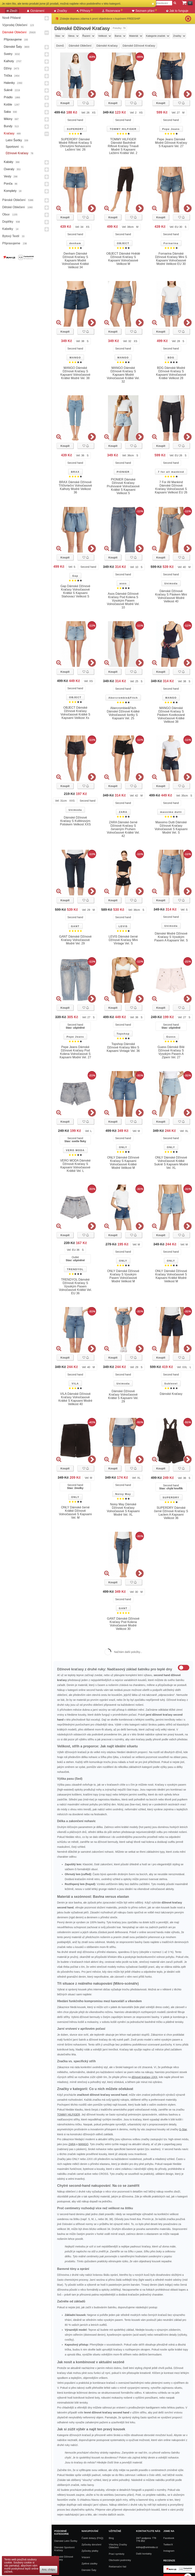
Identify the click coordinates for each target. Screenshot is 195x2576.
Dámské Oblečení (14, 32)
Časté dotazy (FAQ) (92, 2538)
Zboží (12, 10)
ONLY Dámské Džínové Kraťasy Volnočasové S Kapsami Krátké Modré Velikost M (171, 1276)
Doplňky (7, 221)
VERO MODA (75, 1150)
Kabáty (8, 162)
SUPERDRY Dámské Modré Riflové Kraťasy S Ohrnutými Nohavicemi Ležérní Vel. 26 (75, 144)
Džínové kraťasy (17, 153)
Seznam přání (144, 10)
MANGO (75, 357)
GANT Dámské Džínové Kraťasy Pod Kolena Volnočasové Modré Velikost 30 (123, 1623)
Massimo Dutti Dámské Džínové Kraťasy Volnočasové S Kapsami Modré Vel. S (171, 827)
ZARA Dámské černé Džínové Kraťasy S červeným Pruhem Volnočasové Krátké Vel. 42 (123, 829)
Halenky (9, 82)
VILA (75, 1383)
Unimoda (171, 583)
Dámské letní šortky (65, 2540)
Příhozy (85, 10)
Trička (8, 75)
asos (123, 583)
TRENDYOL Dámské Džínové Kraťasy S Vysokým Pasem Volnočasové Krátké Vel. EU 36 (75, 1286)
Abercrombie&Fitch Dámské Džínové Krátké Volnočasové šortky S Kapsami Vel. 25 (123, 713)
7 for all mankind (171, 471)
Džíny (8, 68)
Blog (111, 2538)
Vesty (7, 176)
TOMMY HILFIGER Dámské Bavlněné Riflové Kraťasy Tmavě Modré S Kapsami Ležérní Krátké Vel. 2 (123, 146)
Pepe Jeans (171, 129)
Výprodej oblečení (14, 25)
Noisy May (123, 1494)
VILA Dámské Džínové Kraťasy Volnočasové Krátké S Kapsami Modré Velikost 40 (75, 1399)
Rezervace (112, 10)
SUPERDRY (75, 129)
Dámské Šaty (13, 46)
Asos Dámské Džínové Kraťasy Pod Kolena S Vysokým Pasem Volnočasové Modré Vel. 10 (123, 600)
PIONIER (123, 471)
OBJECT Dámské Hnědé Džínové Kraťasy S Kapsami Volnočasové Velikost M (123, 258)
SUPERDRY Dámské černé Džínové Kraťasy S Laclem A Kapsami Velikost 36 (171, 1513)
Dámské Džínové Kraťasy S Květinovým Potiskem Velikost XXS (75, 821)
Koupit (65, 103)
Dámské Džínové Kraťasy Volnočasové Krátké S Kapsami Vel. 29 (123, 1396)
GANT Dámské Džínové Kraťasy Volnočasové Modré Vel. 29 (75, 940)
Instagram (168, 2550)
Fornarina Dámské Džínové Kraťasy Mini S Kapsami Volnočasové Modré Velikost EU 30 (171, 258)
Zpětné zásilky (89, 2563)
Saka (7, 111)
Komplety (10, 190)
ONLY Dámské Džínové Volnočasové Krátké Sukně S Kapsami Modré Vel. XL (171, 1162)
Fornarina (171, 243)
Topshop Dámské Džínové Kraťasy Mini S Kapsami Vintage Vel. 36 (123, 1047)
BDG (171, 357)
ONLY (123, 1147)
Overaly (9, 169)
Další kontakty (144, 2553)
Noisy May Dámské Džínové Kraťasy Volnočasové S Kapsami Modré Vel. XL (123, 1509)
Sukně (8, 90)
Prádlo (8, 97)
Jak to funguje (177, 10)
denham (75, 243)
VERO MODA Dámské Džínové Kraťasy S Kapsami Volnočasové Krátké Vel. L (75, 1165)
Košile (8, 104)
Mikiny (8, 119)
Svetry (8, 54)
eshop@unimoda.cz (147, 2547)
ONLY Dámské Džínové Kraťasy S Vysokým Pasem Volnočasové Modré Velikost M (123, 1276)
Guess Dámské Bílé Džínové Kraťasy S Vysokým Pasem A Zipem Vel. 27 (171, 1052)
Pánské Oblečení (14, 200)
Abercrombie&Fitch (123, 697)
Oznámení (35, 10)
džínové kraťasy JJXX (144, 2077)
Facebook (168, 2538)
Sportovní (12, 146)
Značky (60, 10)
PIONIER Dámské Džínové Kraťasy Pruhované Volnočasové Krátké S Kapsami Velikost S (123, 486)
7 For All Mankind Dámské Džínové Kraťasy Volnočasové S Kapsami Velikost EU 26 (171, 487)
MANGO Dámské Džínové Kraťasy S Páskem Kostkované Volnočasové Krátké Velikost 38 (171, 714)
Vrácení (86, 2557)
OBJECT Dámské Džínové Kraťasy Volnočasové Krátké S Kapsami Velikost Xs (75, 712)
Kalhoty (9, 61)
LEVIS (123, 926)
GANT (75, 926)
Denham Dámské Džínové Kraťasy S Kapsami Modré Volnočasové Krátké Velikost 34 (75, 260)
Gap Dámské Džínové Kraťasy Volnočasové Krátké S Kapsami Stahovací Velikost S (75, 591)
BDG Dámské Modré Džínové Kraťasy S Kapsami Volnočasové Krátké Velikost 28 (171, 373)
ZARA (123, 812)
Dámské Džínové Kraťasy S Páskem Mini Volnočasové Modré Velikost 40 (171, 596)
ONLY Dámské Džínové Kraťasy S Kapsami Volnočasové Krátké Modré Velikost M (123, 1162)
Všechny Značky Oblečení (118, 2546)
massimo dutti (171, 812)
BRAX (75, 471)
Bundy (8, 126)
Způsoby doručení (91, 2544)
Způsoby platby (90, 2550)
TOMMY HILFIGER (123, 129)
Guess (171, 1036)
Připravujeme (13, 39)
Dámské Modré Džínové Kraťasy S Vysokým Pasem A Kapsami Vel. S (171, 937)
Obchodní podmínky (120, 2560)
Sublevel (170, 1383)
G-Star (183, 2129)
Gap (75, 575)
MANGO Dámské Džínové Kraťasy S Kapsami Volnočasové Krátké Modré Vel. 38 (75, 373)
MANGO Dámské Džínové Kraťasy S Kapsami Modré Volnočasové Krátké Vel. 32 (123, 374)
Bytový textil (10, 236)
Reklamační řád (117, 2566)
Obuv (6, 214)
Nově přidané (11, 17)
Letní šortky (14, 140)
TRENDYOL (75, 1269)
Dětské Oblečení (13, 207)
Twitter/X (168, 2544)
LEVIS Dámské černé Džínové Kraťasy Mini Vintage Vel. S (123, 940)
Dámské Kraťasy (171, 1393)
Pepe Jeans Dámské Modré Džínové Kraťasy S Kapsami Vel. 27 (171, 143)
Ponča (8, 183)
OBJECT (123, 243)
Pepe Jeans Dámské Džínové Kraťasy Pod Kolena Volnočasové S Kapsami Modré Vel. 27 (75, 1052)
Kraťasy (9, 133)
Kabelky (7, 228)
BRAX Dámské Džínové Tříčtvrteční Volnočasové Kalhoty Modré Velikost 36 (75, 487)
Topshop (123, 1033)
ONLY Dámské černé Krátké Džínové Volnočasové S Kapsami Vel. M (75, 1512)
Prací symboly (116, 2553)
